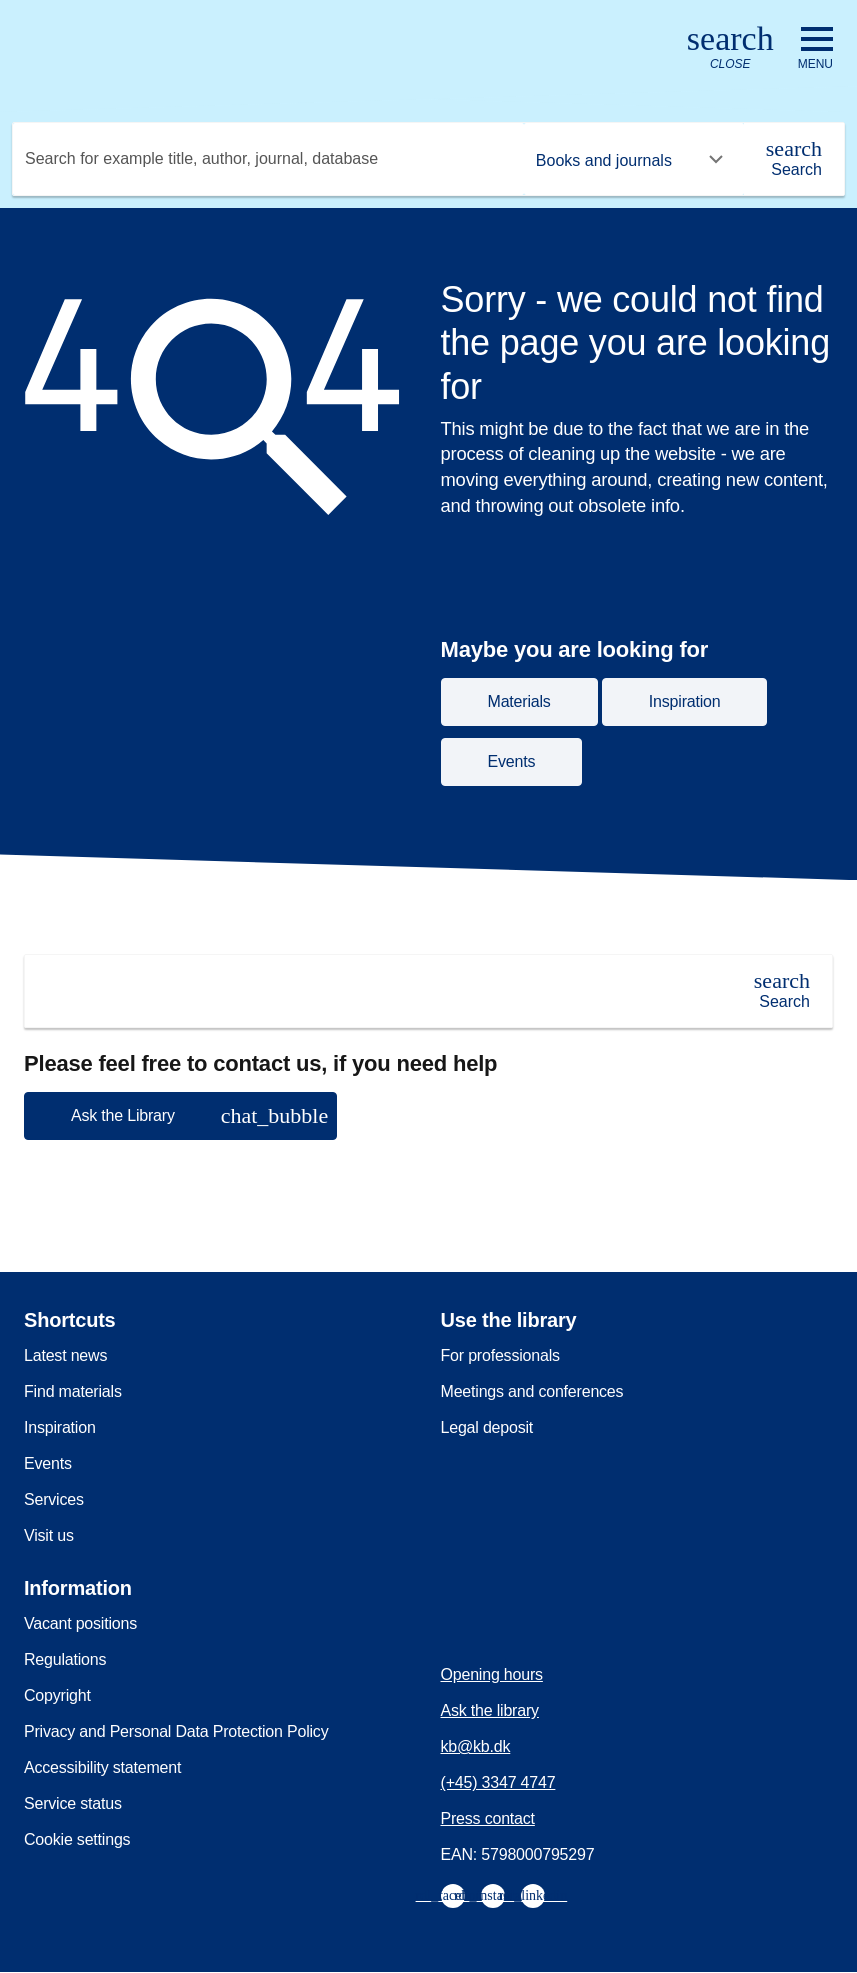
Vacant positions (80, 1623)
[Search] (794, 159)
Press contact (488, 1818)
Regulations (65, 1659)
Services (54, 1499)
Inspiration (60, 1427)
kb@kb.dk (476, 1746)
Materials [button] (519, 701)
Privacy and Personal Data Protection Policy (176, 1731)
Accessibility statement (102, 1767)
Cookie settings (77, 1839)
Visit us (49, 1535)
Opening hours (492, 1674)
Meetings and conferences (532, 1391)
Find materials (73, 1391)
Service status (73, 1803)
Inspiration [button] (685, 701)
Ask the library (490, 1710)
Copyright (57, 1695)
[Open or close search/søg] (730, 48)
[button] (180, 1116)
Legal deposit (487, 1427)
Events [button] (512, 761)
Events (48, 1463)
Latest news (65, 1355)
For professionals (500, 1355)
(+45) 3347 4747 (498, 1782)
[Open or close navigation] (815, 49)
